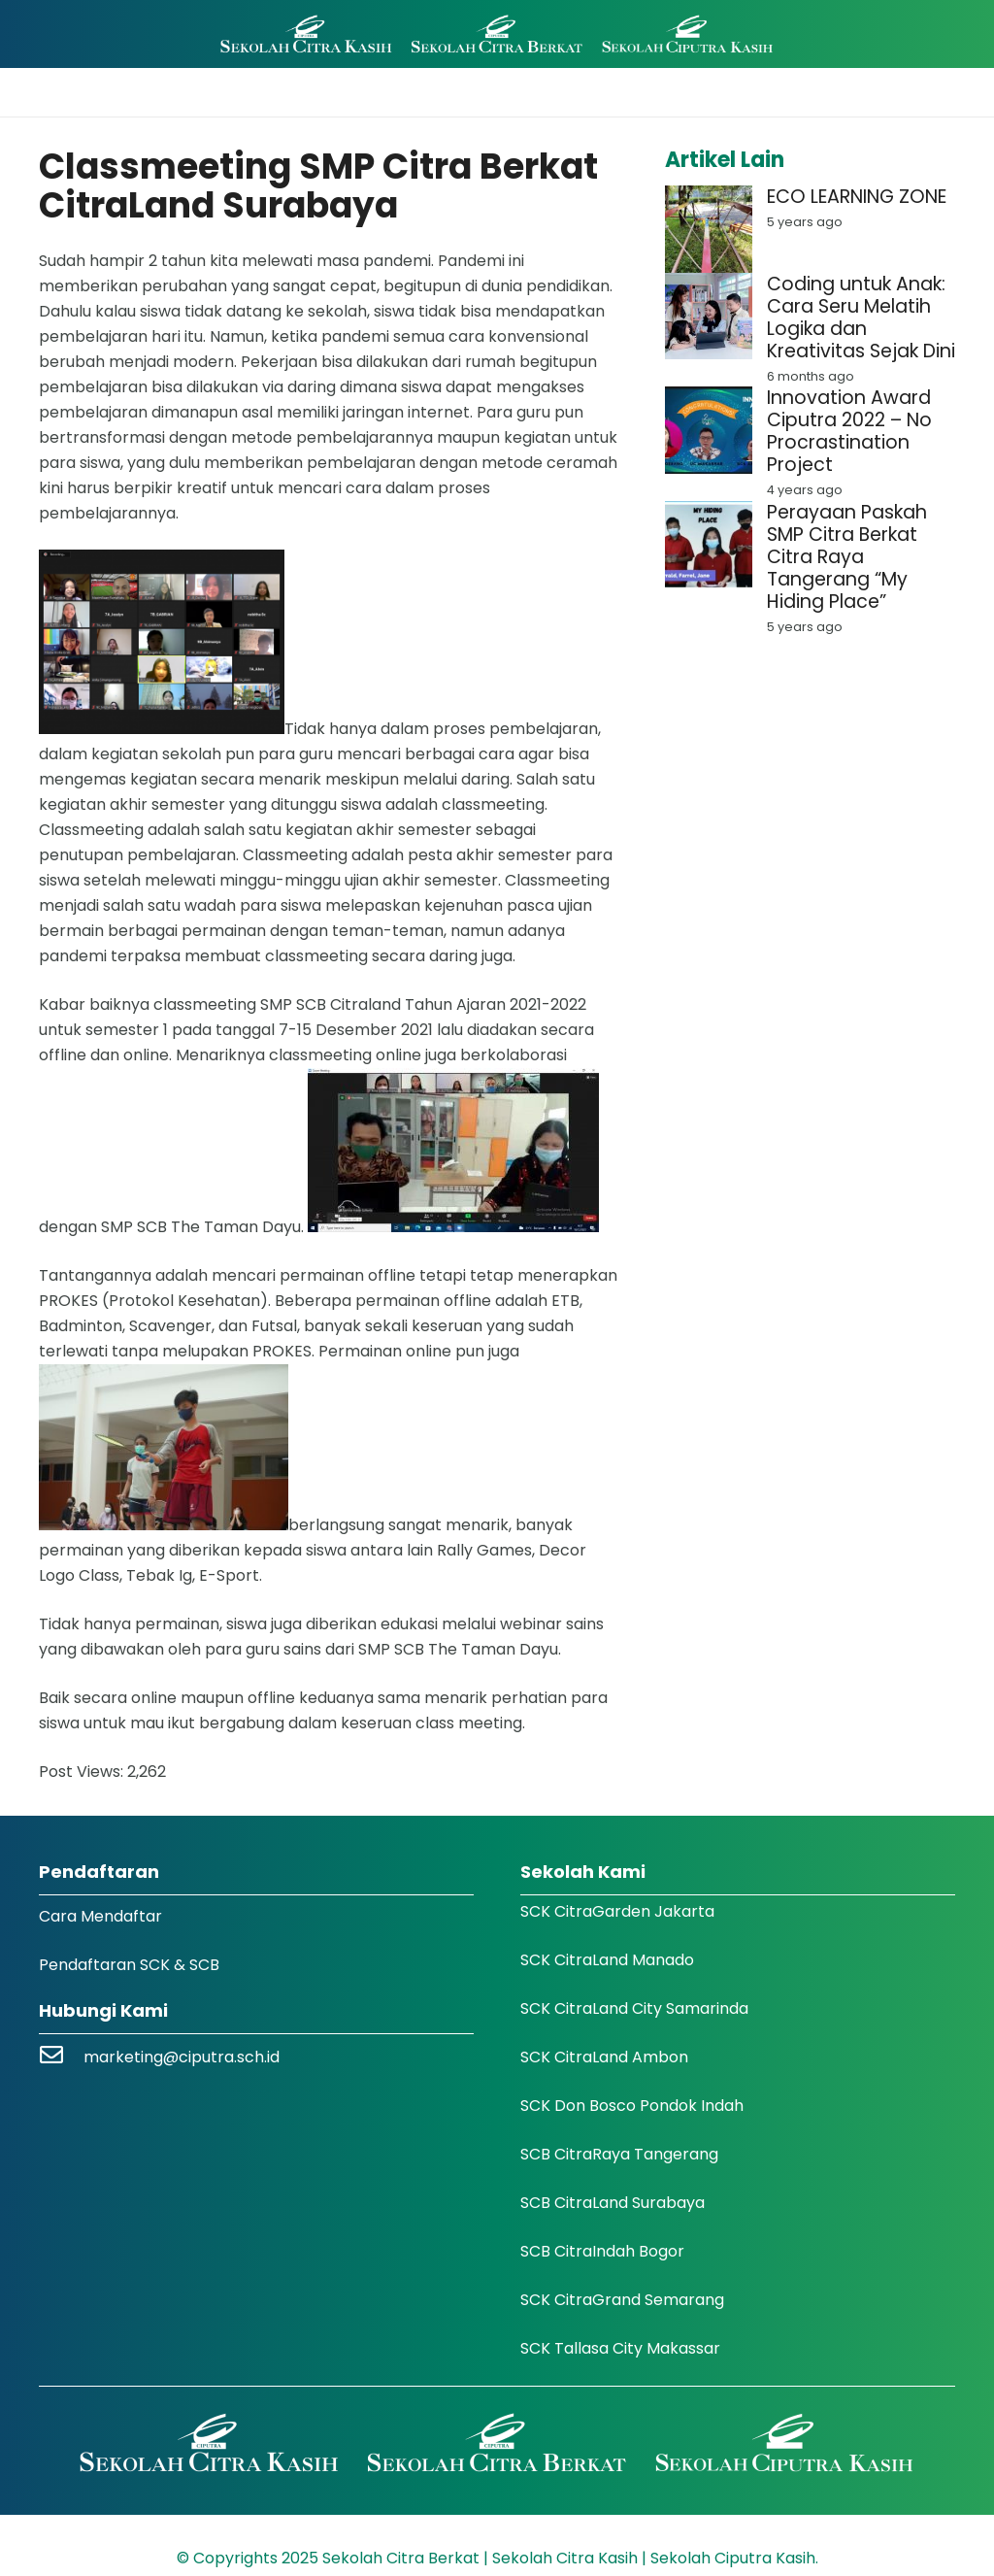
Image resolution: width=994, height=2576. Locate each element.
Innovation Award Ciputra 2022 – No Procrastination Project (849, 431)
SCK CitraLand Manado (607, 1960)
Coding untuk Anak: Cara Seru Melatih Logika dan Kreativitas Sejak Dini (861, 317)
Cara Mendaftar (100, 1916)
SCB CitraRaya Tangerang (619, 2154)
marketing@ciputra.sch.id (181, 2057)
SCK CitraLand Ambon (604, 2057)
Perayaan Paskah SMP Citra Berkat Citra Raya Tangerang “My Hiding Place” (847, 557)
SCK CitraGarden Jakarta (617, 1911)
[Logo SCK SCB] (496, 34)
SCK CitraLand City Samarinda (634, 2008)
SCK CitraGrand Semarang (622, 2300)
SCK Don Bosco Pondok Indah (632, 2105)
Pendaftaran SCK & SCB (129, 1965)
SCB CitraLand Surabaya (612, 2202)
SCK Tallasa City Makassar (620, 2348)
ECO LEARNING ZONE (856, 197)
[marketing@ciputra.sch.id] (61, 2057)
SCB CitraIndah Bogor (602, 2251)
